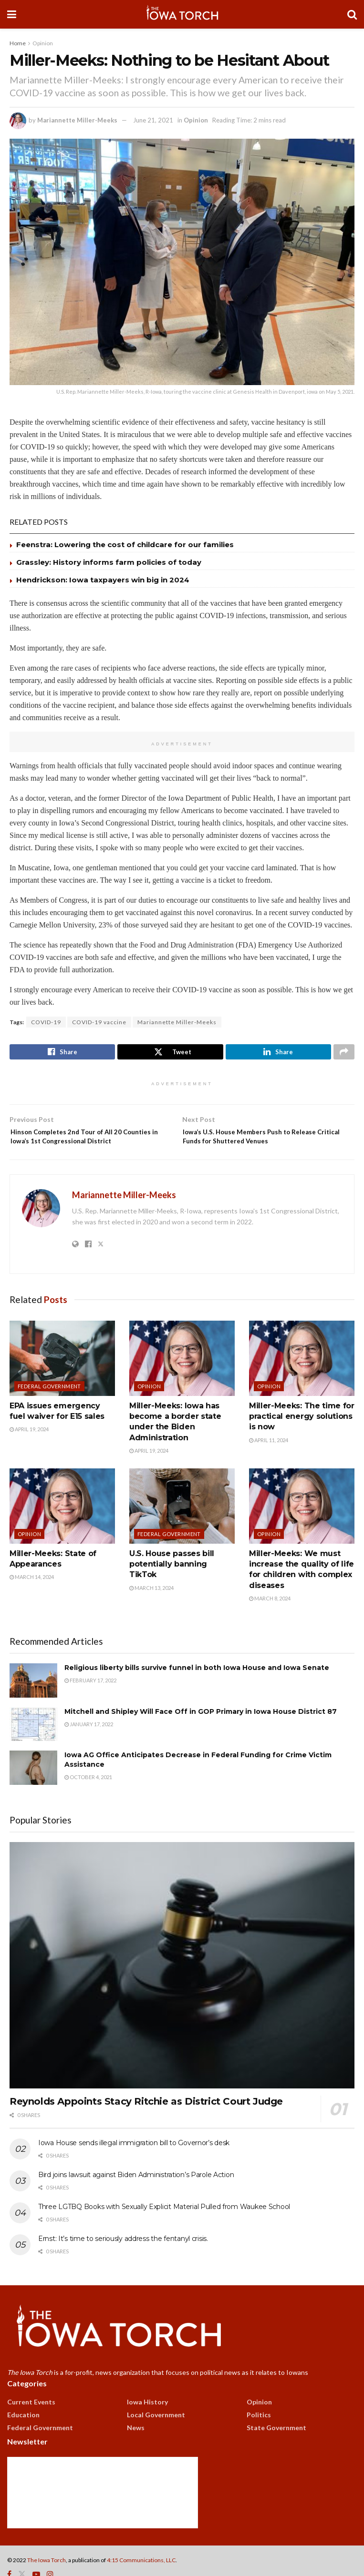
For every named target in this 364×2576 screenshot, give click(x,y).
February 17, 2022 (90, 1699)
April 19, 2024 (29, 1449)
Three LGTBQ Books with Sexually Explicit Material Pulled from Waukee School (164, 2226)
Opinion (42, 43)
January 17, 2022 (88, 1743)
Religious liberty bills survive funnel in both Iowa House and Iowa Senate (196, 1687)
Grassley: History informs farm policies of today (108, 562)
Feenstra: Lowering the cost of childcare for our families (125, 544)
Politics (259, 2434)
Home (18, 43)
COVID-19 (46, 1022)
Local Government (156, 2434)
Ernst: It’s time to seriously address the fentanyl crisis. (123, 2258)
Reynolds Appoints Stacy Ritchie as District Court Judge (146, 2120)
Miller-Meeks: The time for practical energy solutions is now (301, 1435)
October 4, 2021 (88, 1796)
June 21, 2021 (153, 120)
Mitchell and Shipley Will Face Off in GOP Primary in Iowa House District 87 (200, 1730)
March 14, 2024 (32, 1596)
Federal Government (49, 1405)
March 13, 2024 (151, 1607)
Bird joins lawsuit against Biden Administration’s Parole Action (136, 2194)
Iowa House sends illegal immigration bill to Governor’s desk (133, 2162)
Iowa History (147, 2421)
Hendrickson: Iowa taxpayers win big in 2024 (102, 579)
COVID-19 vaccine (99, 1022)
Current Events (31, 2421)
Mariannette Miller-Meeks (77, 120)
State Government (276, 2447)
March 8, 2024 (270, 1617)
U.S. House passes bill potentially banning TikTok (171, 1583)
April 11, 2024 (268, 1459)
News (136, 2447)
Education (23, 2434)
